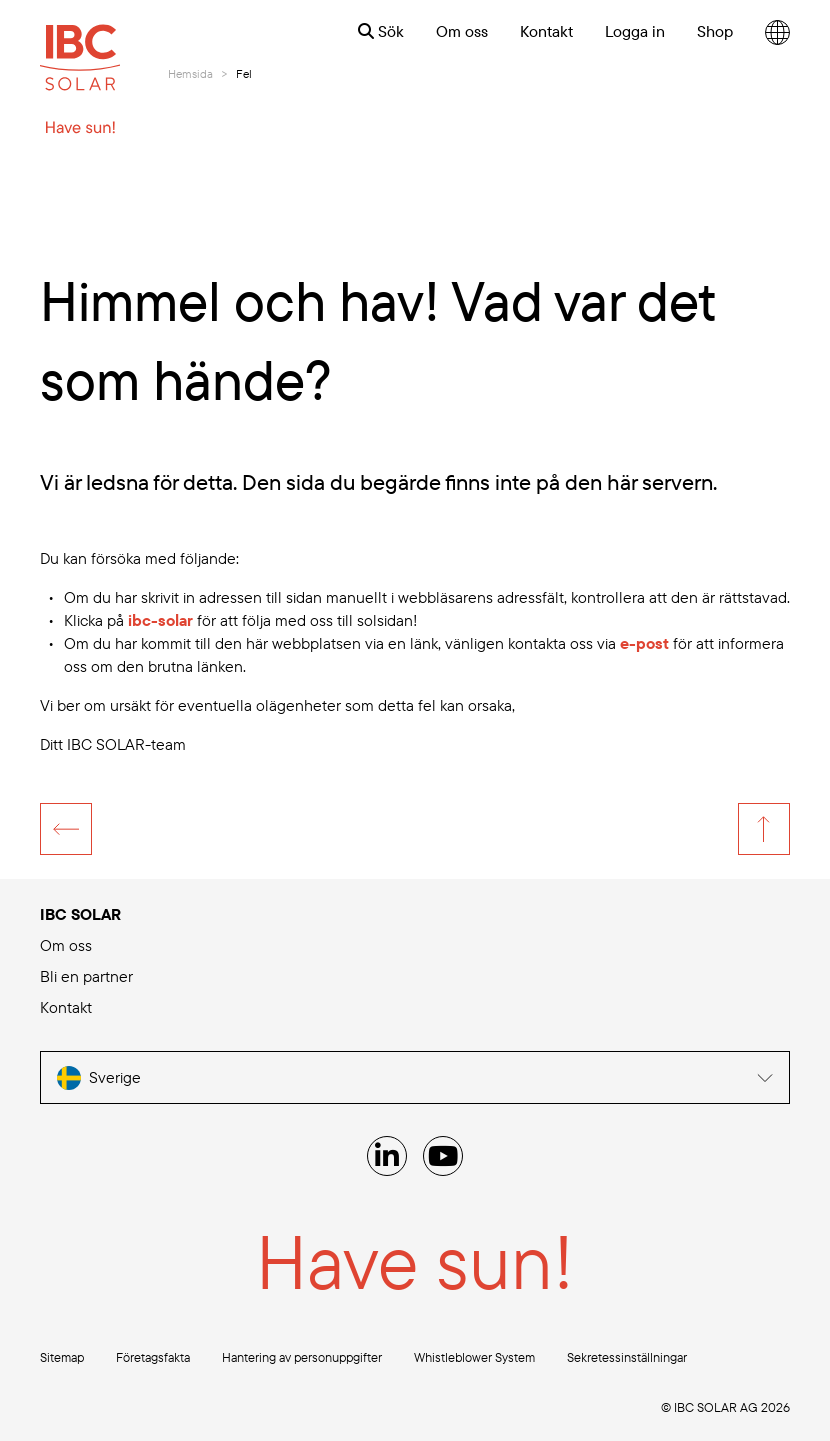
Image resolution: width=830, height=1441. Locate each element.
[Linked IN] (387, 1156)
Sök (381, 31)
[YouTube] (443, 1156)
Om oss (66, 945)
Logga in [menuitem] (635, 31)
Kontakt (66, 1007)
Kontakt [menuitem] (546, 31)
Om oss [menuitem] (462, 31)
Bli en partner (86, 976)
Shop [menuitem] (715, 31)
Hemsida (190, 73)
